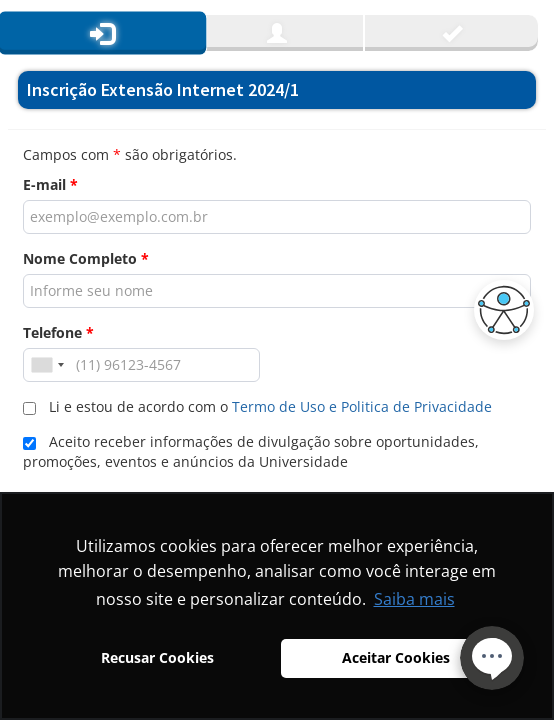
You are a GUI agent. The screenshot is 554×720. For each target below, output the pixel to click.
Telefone (58, 332)
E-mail (50, 184)
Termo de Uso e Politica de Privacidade (362, 406)
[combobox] (47, 365)
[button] (499, 310)
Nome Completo (86, 258)
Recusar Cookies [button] (157, 657)
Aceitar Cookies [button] (396, 657)
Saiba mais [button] (414, 599)
